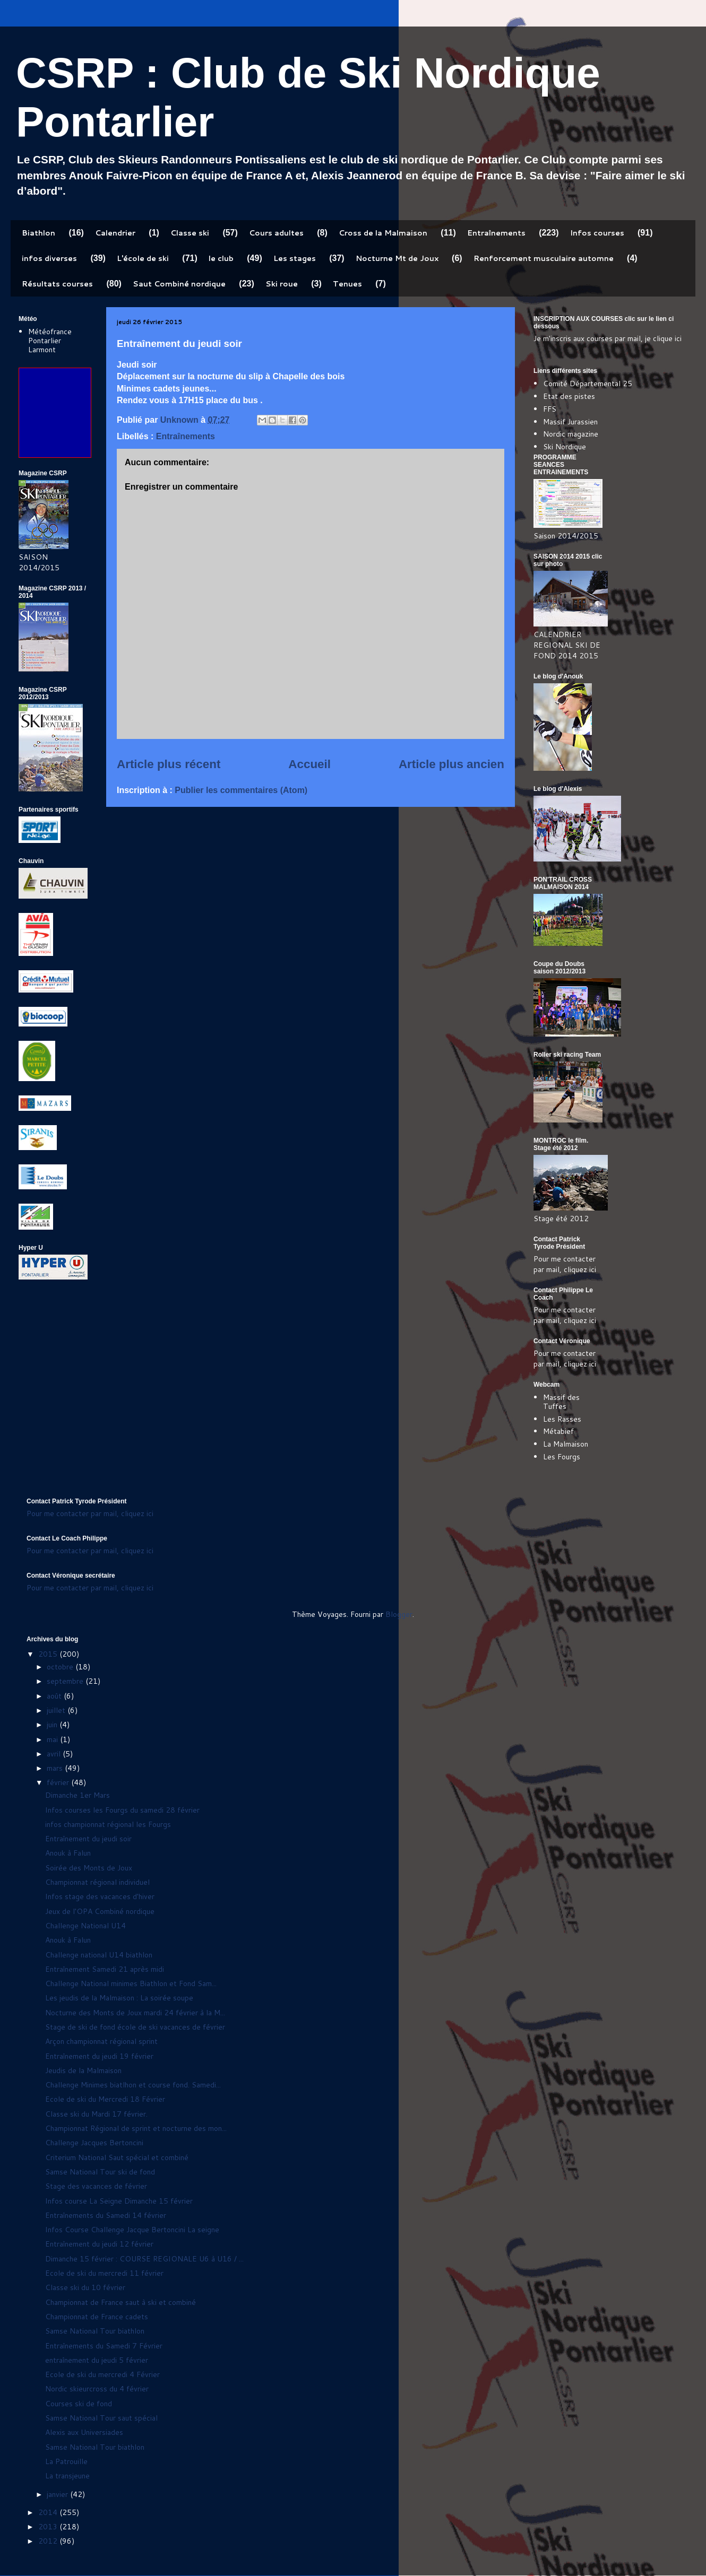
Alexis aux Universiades (84, 2432)
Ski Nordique (564, 446)
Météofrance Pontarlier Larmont (50, 340)
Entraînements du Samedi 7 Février (103, 2345)
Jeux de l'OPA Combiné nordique (99, 1911)
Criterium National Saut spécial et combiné (116, 2157)
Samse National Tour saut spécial (101, 2418)
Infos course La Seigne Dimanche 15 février (119, 2201)
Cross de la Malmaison (383, 233)
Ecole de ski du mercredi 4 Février (102, 2374)
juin (53, 1724)
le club (221, 258)
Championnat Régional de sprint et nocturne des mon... (136, 2128)
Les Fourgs (561, 1456)
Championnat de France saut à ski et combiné (120, 2302)
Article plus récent (168, 764)
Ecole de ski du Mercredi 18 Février (105, 2099)
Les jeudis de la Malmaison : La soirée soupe (119, 1997)
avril (55, 1753)
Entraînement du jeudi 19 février (99, 2056)
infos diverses (49, 258)
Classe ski (189, 233)
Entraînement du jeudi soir (88, 1838)
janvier (58, 2494)
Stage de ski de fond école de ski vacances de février (135, 2027)
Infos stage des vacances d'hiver (99, 1896)
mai (53, 1739)
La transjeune (67, 2475)
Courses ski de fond (78, 2403)
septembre (66, 1681)
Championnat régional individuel (97, 1882)
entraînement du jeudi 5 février (96, 2360)
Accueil (309, 764)
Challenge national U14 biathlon (98, 1955)
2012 (48, 2541)
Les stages (294, 258)
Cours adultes (276, 233)
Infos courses (597, 233)
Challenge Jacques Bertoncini (94, 2142)
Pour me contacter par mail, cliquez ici (564, 1264)
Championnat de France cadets (96, 2316)
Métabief (558, 1431)
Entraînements (496, 233)
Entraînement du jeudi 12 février (99, 2244)
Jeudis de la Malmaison (83, 2070)
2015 (48, 1654)
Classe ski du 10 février (85, 2287)
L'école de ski (143, 258)
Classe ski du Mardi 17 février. (96, 2114)
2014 (48, 2512)
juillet (57, 1710)
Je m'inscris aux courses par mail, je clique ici (607, 338)
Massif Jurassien (570, 421)
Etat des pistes (569, 396)
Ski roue (281, 284)
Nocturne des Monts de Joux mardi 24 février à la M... (135, 2012)
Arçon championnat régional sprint (101, 2041)
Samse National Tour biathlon (94, 2331)
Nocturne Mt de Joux (397, 258)
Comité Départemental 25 (587, 383)
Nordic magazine (570, 434)
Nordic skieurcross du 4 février (97, 2388)
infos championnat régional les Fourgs (108, 1824)
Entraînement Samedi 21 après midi (104, 1969)
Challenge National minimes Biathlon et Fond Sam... (131, 1983)
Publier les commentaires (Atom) (241, 790)
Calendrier (115, 233)
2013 (48, 2526)
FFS (549, 409)
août (55, 1696)
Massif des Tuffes (561, 1402)
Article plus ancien (451, 764)
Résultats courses (57, 284)
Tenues (347, 284)
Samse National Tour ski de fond (100, 2171)
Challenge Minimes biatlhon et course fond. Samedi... (133, 2084)
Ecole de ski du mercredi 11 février (104, 2273)
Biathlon (38, 233)
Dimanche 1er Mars (77, 1795)
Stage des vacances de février (96, 2186)
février (59, 1782)
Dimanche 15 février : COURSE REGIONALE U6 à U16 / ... (144, 2258)
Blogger (398, 1614)
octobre (61, 1666)
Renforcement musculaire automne (543, 258)
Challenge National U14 (85, 1925)
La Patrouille (66, 2461)
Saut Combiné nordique (179, 284)
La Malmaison (565, 1444)
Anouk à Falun (68, 1853)
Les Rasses (562, 1419)
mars (56, 1768)
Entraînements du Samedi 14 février (105, 2215)
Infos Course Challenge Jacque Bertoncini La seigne (132, 2229)
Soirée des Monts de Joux (88, 1868)
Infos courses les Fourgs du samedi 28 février (122, 1810)
